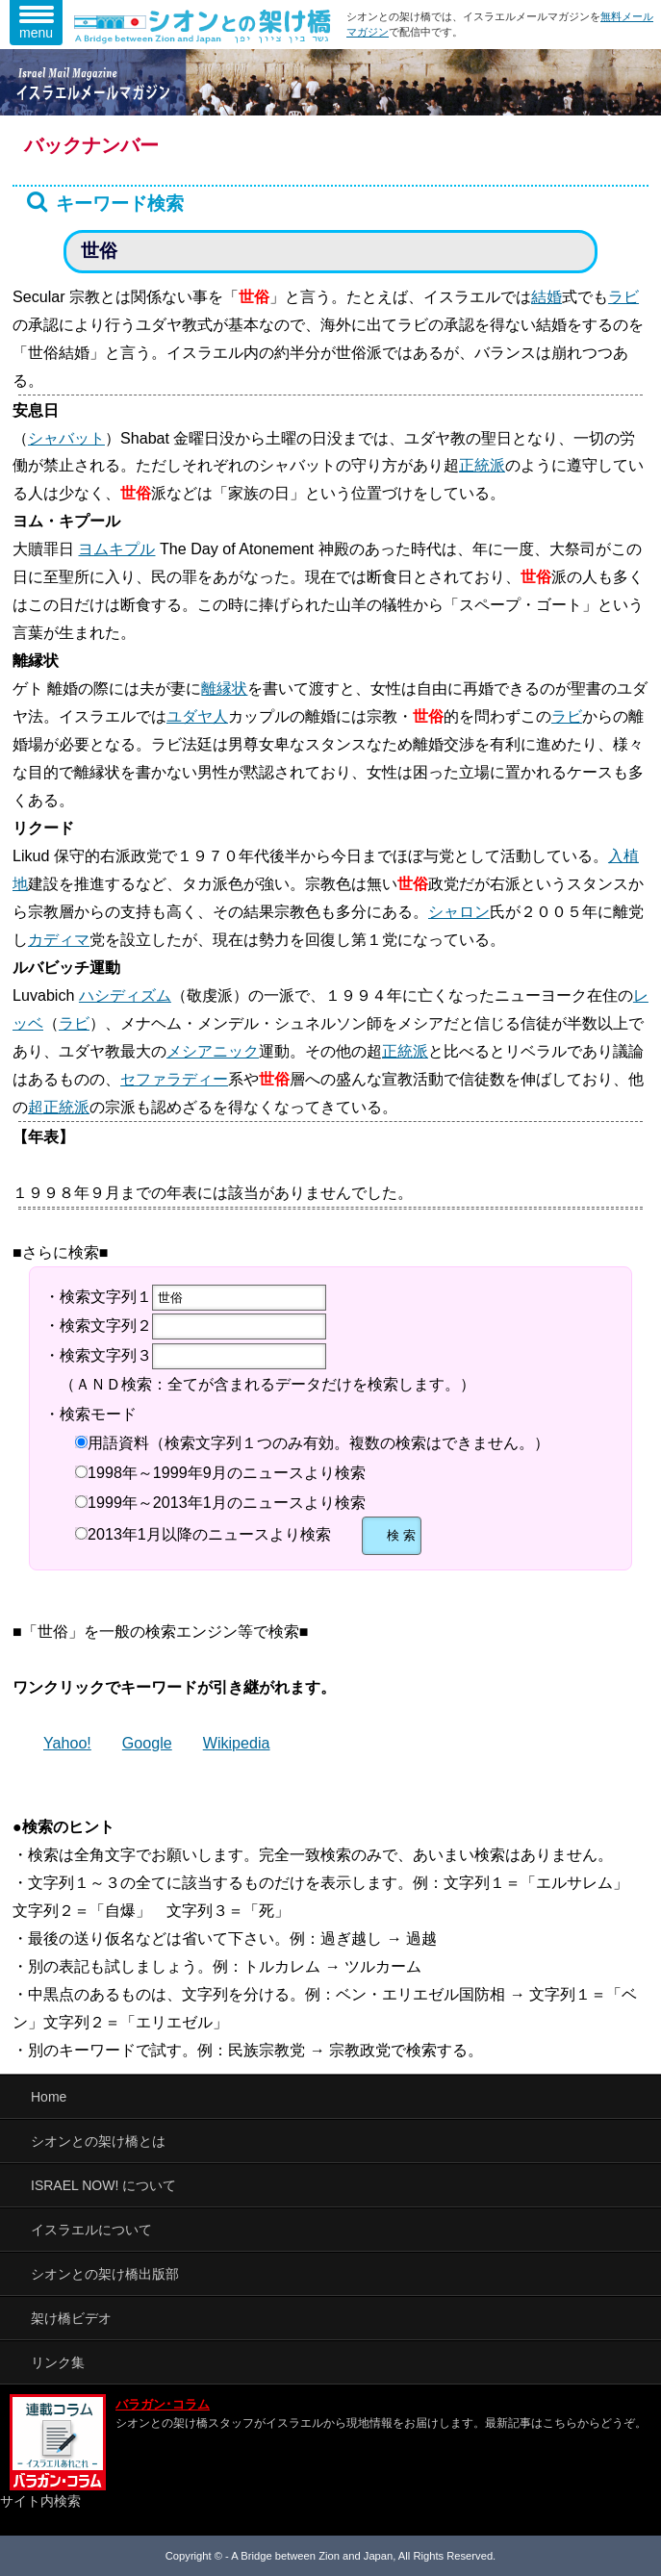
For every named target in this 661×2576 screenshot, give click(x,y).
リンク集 (58, 2362)
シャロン (459, 911)
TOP (618, 2542)
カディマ (58, 939)
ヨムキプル (116, 548)
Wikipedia (236, 1742)
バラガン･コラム (162, 2404)
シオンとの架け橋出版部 (105, 2274)
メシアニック (212, 1050)
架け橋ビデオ (71, 2318)
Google (147, 1742)
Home (48, 2096)
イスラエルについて (91, 2229)
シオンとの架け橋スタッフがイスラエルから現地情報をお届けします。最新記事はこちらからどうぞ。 (381, 2423)
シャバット (66, 437)
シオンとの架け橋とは (98, 2141)
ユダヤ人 (197, 716)
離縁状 (224, 688)
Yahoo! (67, 1742)
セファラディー (174, 1078)
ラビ (623, 296)
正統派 (482, 464)
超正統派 (58, 1106)
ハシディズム (125, 995)
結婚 (546, 296)
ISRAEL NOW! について (103, 2185)
